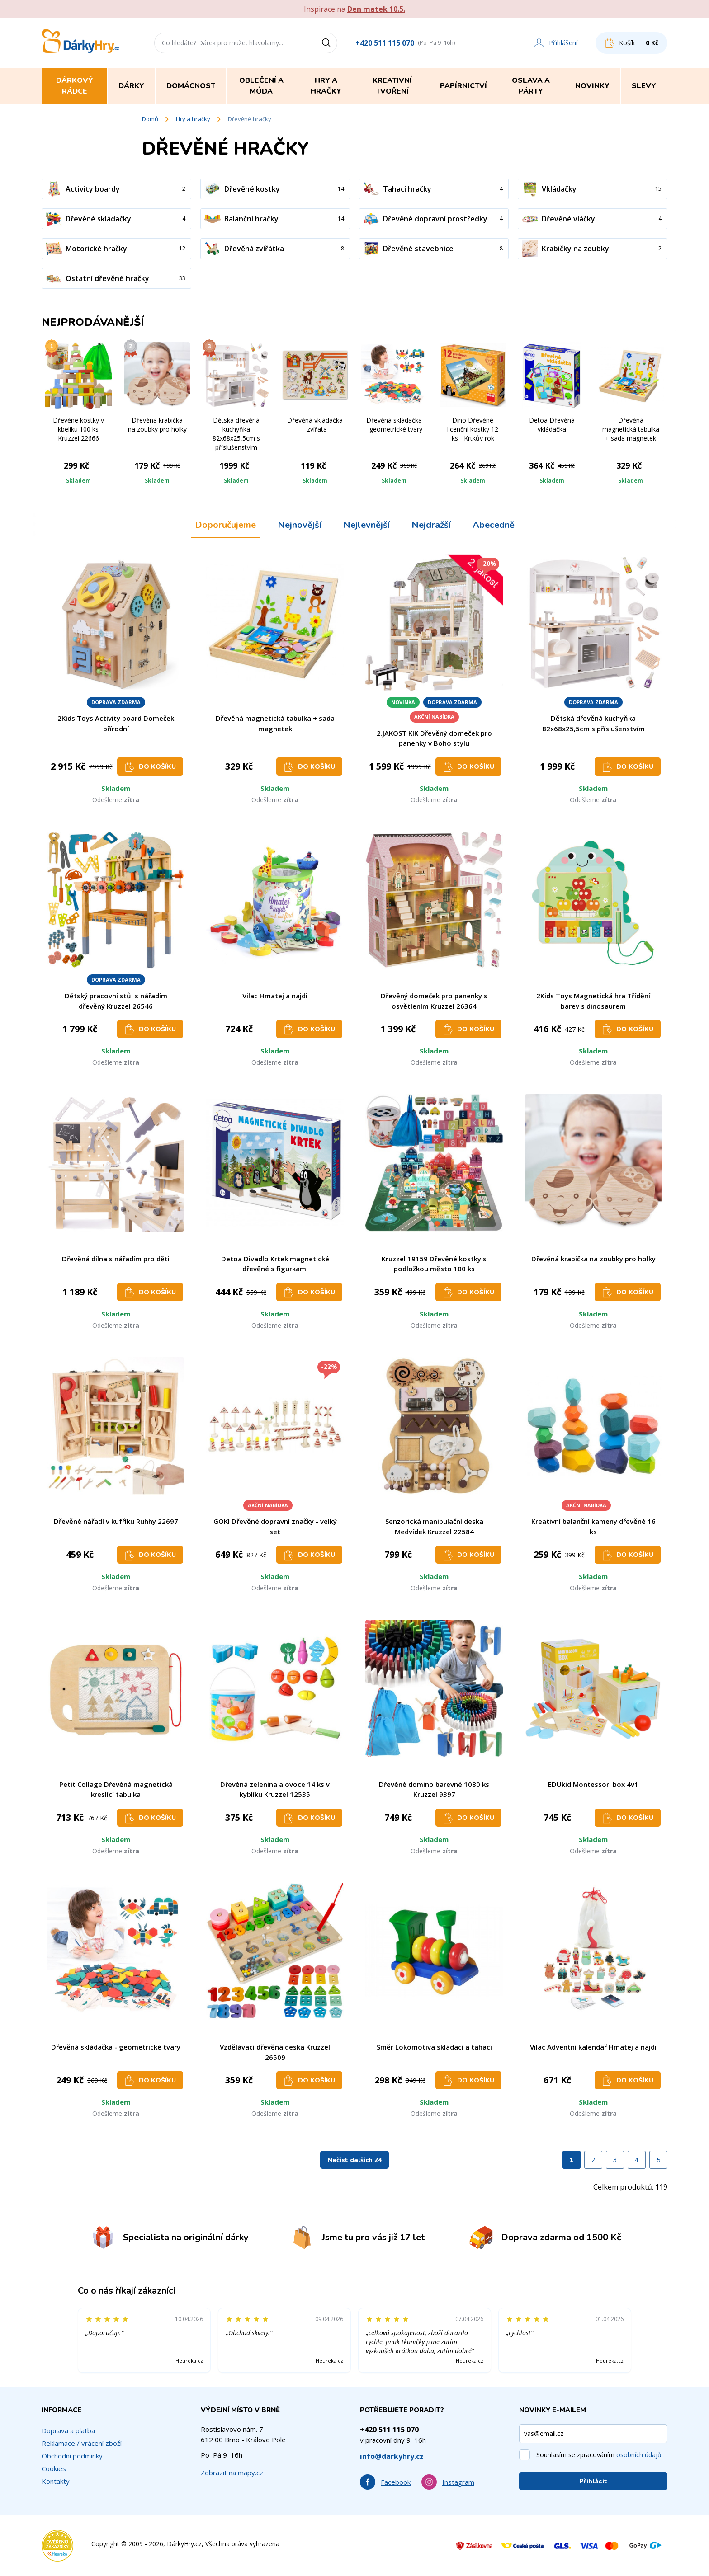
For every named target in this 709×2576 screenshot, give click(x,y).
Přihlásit (593, 2481)
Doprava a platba (68, 2430)
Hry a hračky (193, 119)
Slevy (644, 86)
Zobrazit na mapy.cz (232, 2472)
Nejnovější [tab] (299, 525)
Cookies (54, 2468)
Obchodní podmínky (72, 2455)
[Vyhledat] (329, 43)
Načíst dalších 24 (354, 2160)
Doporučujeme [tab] (225, 525)
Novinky (592, 86)
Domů (150, 119)
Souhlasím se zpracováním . (599, 2454)
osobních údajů (639, 2454)
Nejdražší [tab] (431, 525)
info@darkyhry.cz (392, 2456)
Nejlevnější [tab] (366, 525)
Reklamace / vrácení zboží (82, 2443)
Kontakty (56, 2481)
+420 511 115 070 (384, 43)
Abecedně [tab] (494, 525)
